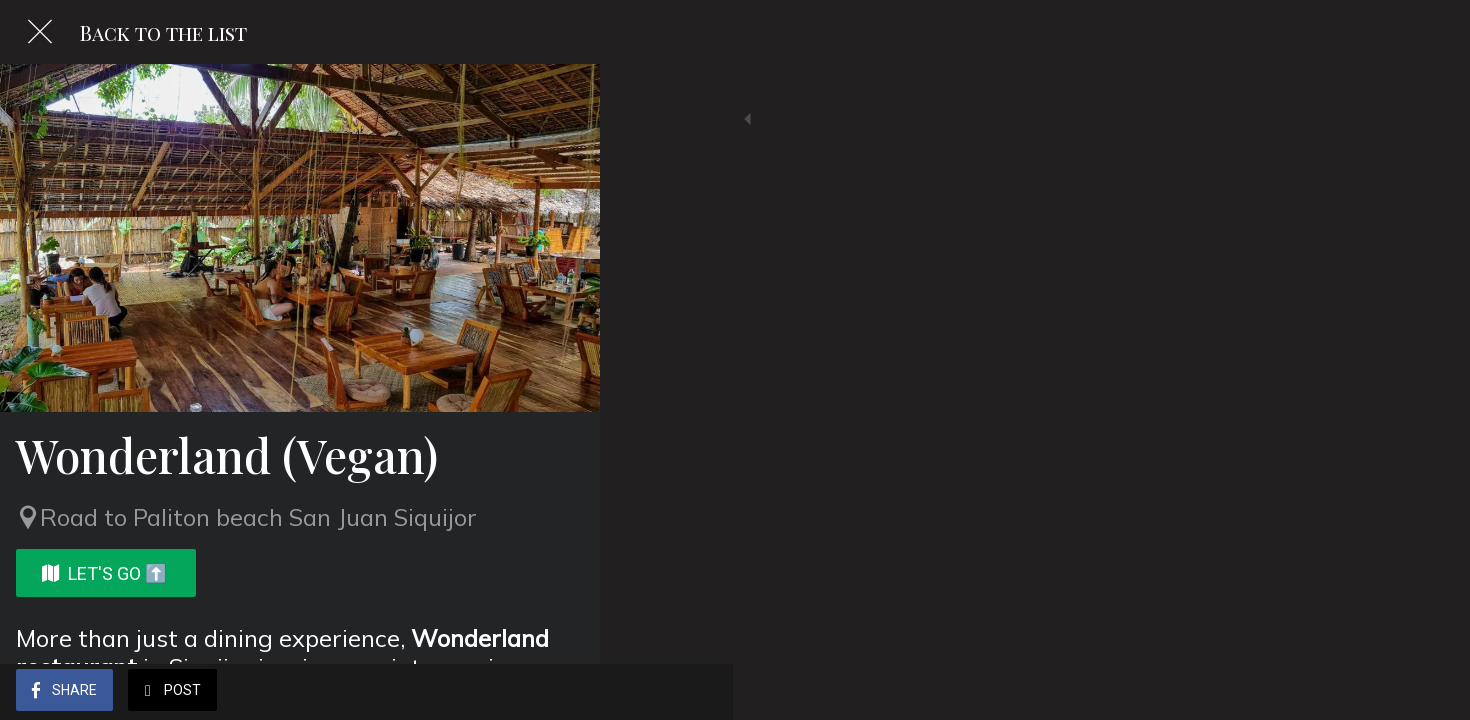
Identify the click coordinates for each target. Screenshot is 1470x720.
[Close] (40, 32)
